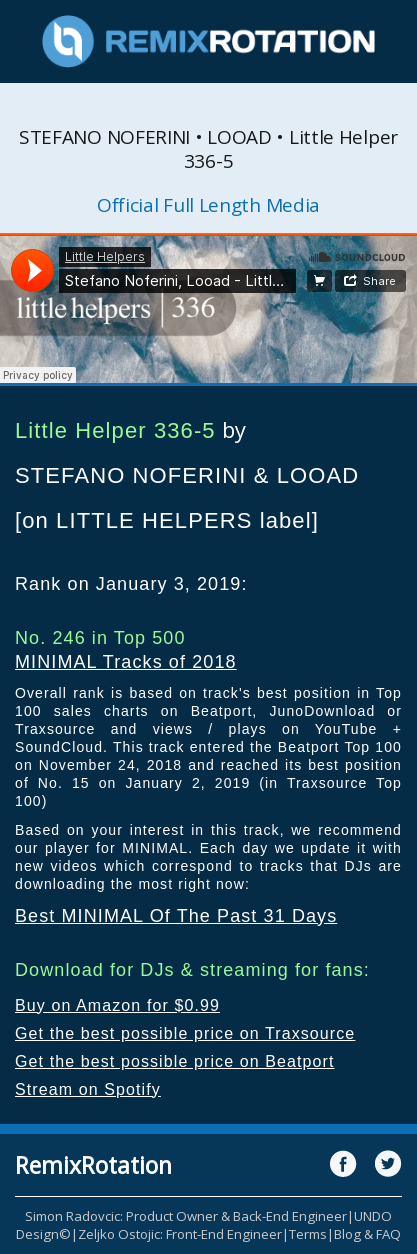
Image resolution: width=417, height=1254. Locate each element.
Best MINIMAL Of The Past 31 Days (176, 916)
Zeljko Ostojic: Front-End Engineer (180, 1234)
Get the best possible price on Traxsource (185, 1033)
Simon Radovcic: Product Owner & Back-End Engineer (186, 1216)
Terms (308, 1234)
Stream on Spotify (88, 1089)
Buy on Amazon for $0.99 (117, 1005)
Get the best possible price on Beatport (175, 1061)
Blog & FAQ (367, 1234)
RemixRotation (93, 1165)
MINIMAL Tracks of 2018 (126, 662)
